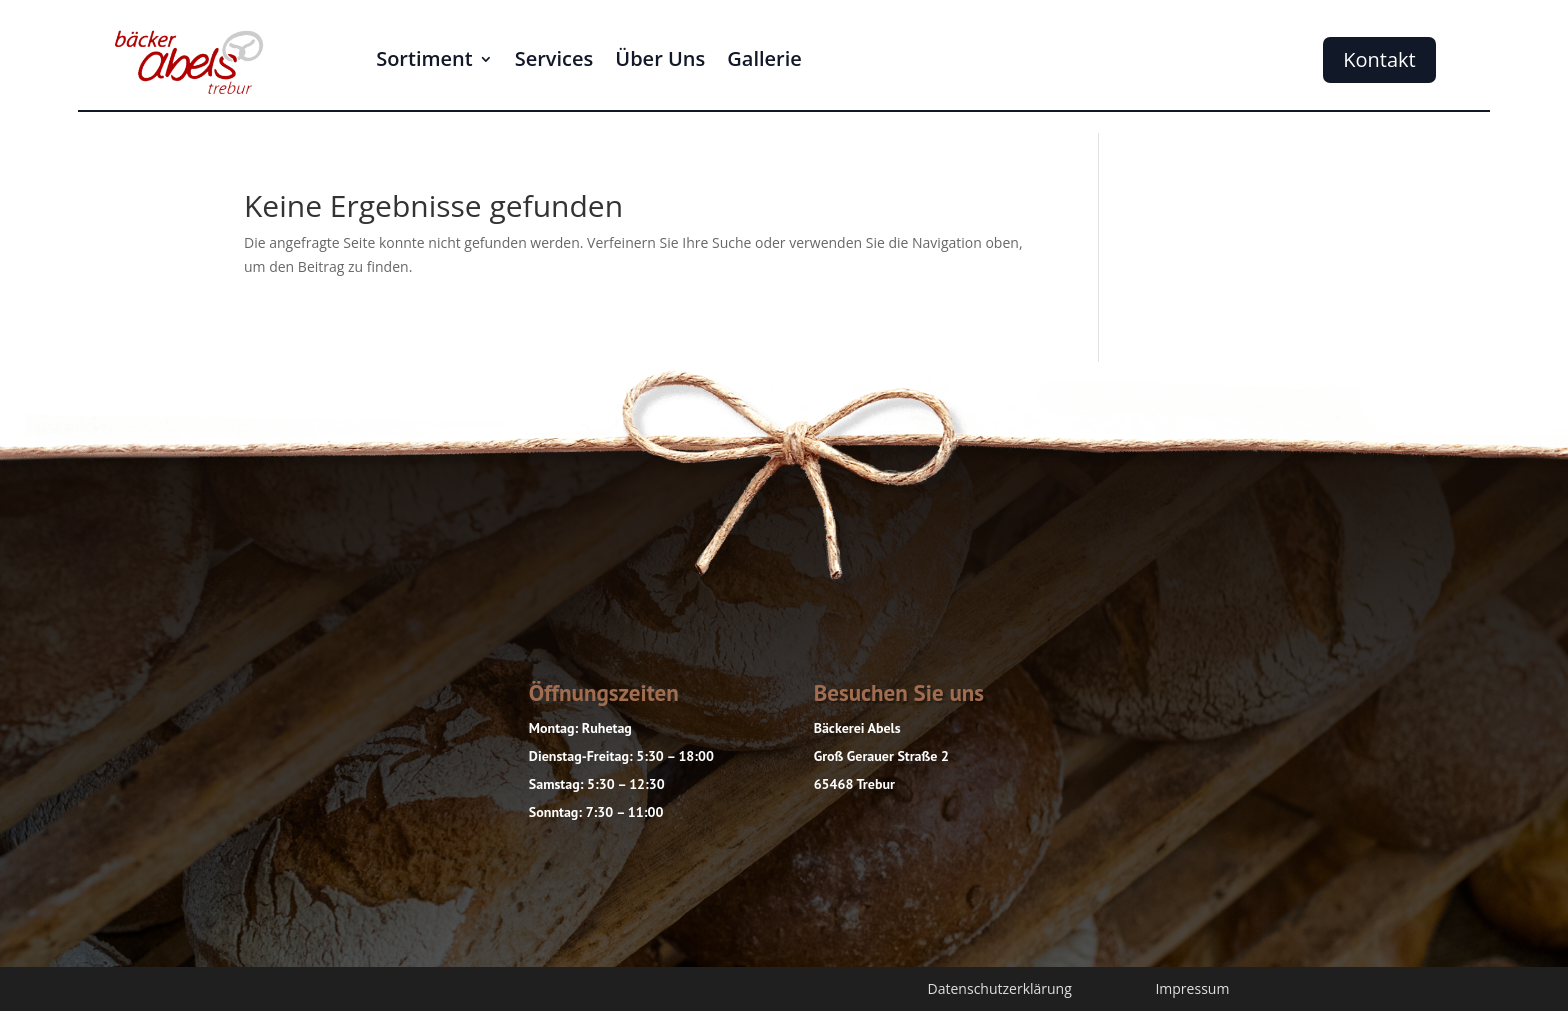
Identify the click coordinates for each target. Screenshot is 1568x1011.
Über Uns (660, 62)
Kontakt (1379, 59)
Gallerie (764, 62)
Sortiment (424, 62)
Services (554, 62)
